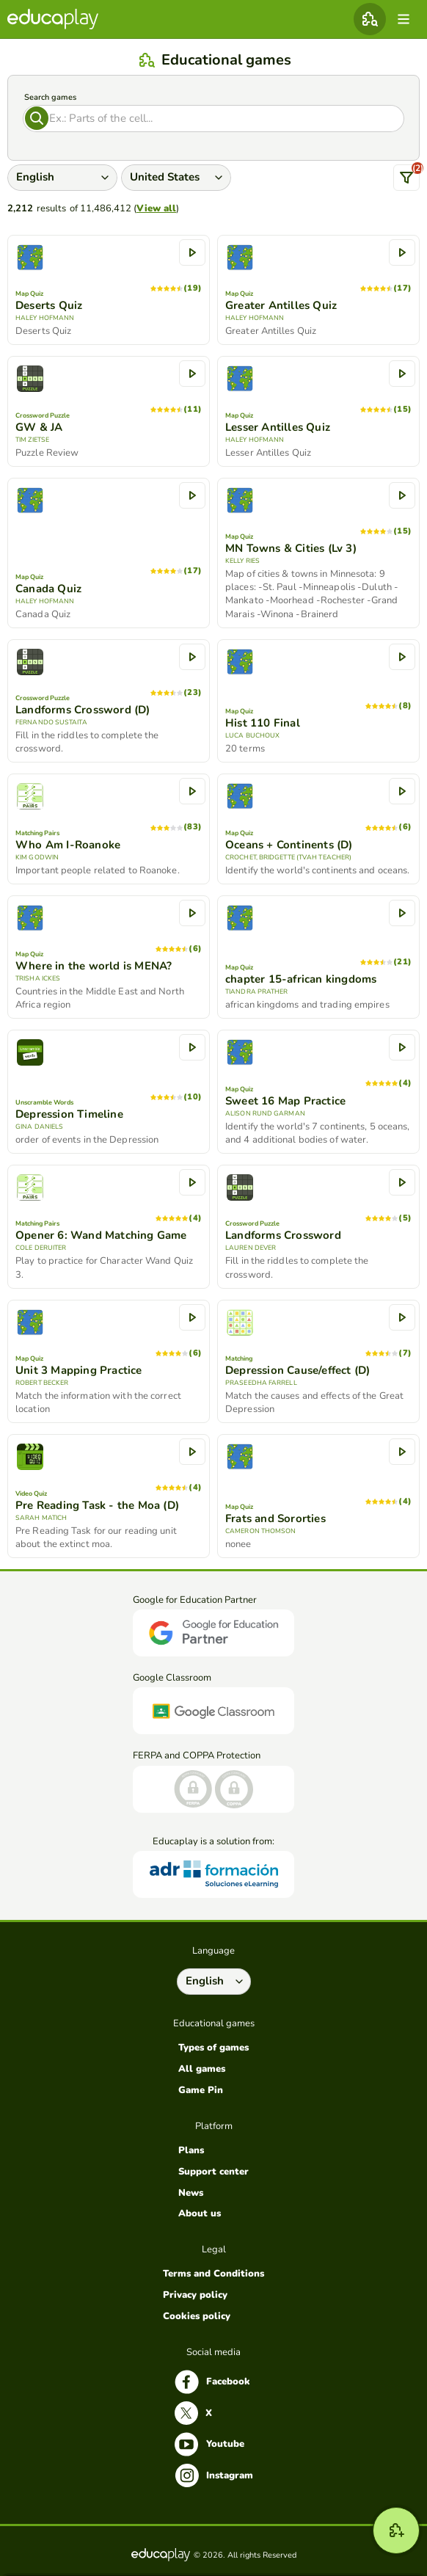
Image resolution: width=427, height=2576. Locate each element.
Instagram (214, 2475)
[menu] (403, 19)
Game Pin (200, 2090)
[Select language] (214, 1981)
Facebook (212, 2382)
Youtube (209, 2444)
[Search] (213, 118)
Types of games (213, 2047)
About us (199, 2213)
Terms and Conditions (213, 2273)
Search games (50, 97)
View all (156, 208)
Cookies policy (196, 2316)
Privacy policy (195, 2295)
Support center (213, 2171)
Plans (191, 2150)
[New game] (396, 2530)
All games (201, 2068)
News (190, 2193)
